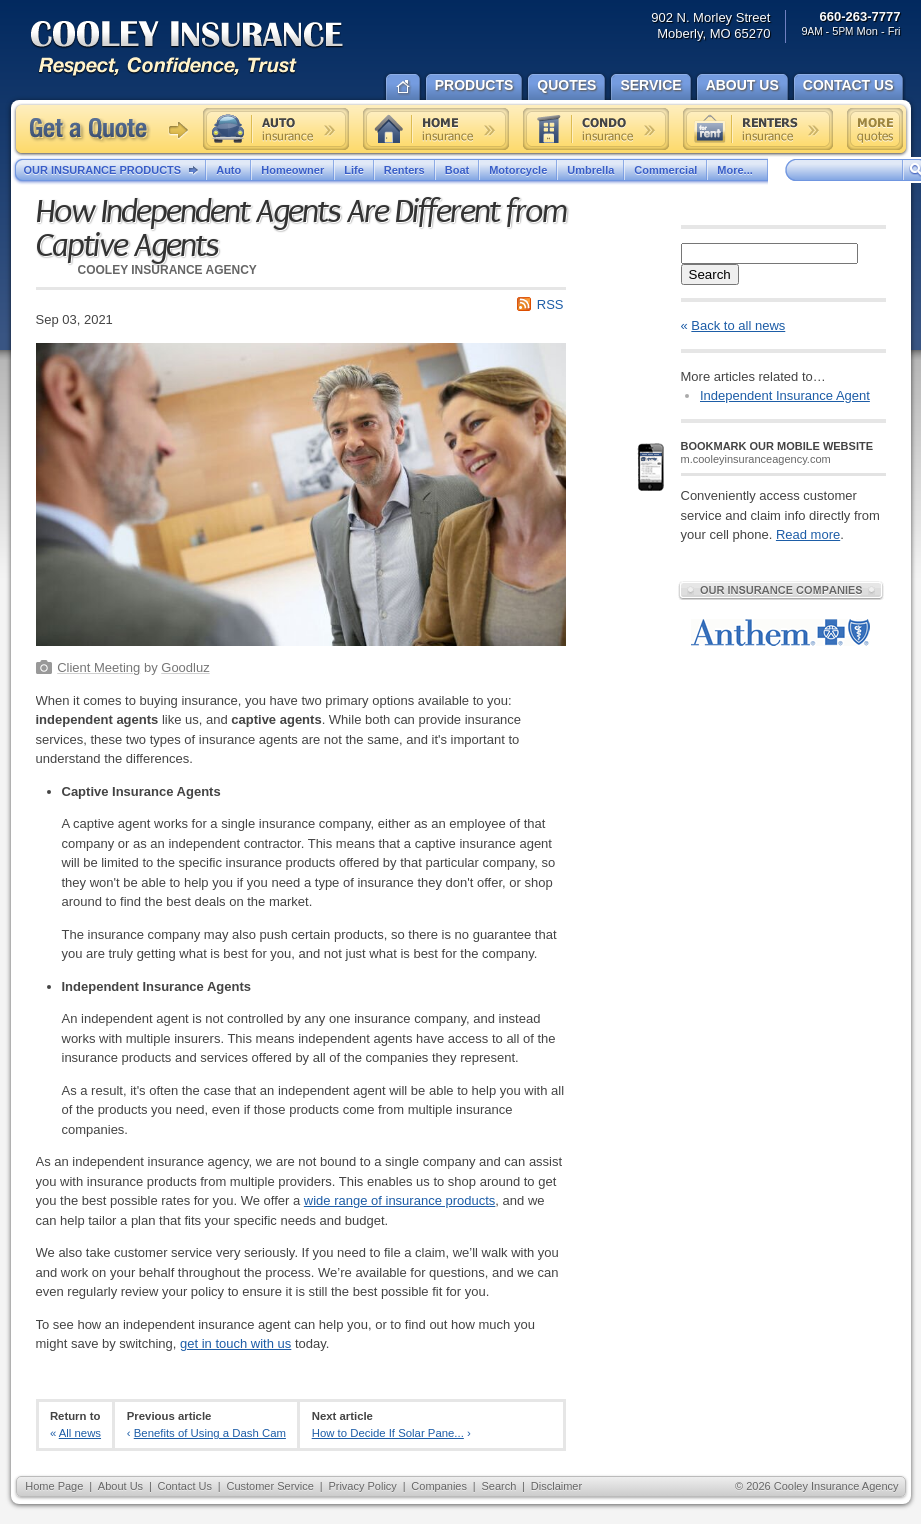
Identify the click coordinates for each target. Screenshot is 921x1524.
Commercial (665, 170)
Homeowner (292, 170)
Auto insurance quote (276, 129)
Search (710, 274)
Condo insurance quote (596, 129)
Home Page (54, 1486)
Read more (808, 534)
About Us (120, 1486)
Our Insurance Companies (781, 590)
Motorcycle (518, 170)
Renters (404, 170)
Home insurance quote (436, 129)
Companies (439, 1486)
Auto (228, 170)
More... (737, 170)
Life (354, 170)
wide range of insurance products (400, 1200)
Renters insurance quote (758, 129)
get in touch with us (235, 1343)
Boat (457, 170)
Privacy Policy (362, 1486)
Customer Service (269, 1486)
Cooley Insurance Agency (207, 49)
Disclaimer (556, 1486)
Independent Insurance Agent (785, 395)
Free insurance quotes (875, 129)
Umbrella (590, 170)
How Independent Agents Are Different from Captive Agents (301, 229)
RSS (550, 304)
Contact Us (185, 1486)
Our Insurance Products (115, 171)
